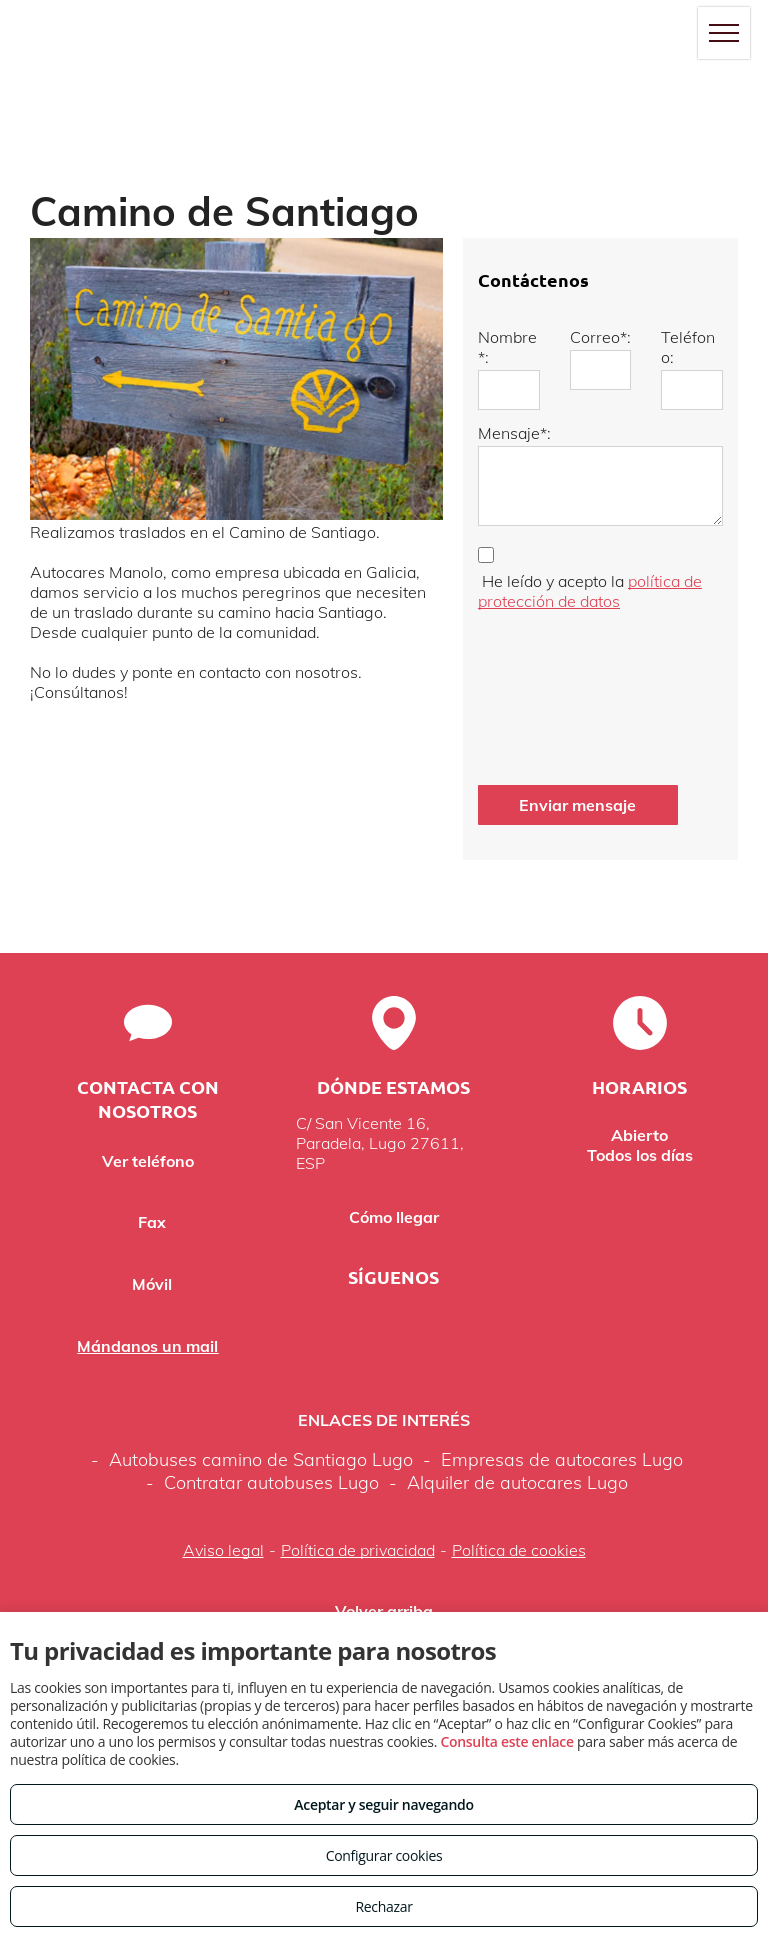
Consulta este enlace (506, 1741)
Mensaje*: (514, 433)
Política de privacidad (358, 1550)
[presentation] (560, 693)
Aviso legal (223, 1550)
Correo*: (600, 337)
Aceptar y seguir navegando (383, 1804)
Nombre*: (507, 347)
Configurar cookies (384, 1855)
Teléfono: (688, 347)
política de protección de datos (590, 591)
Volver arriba (384, 1611)
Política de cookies (519, 1550)
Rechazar (383, 1906)
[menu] (724, 33)
